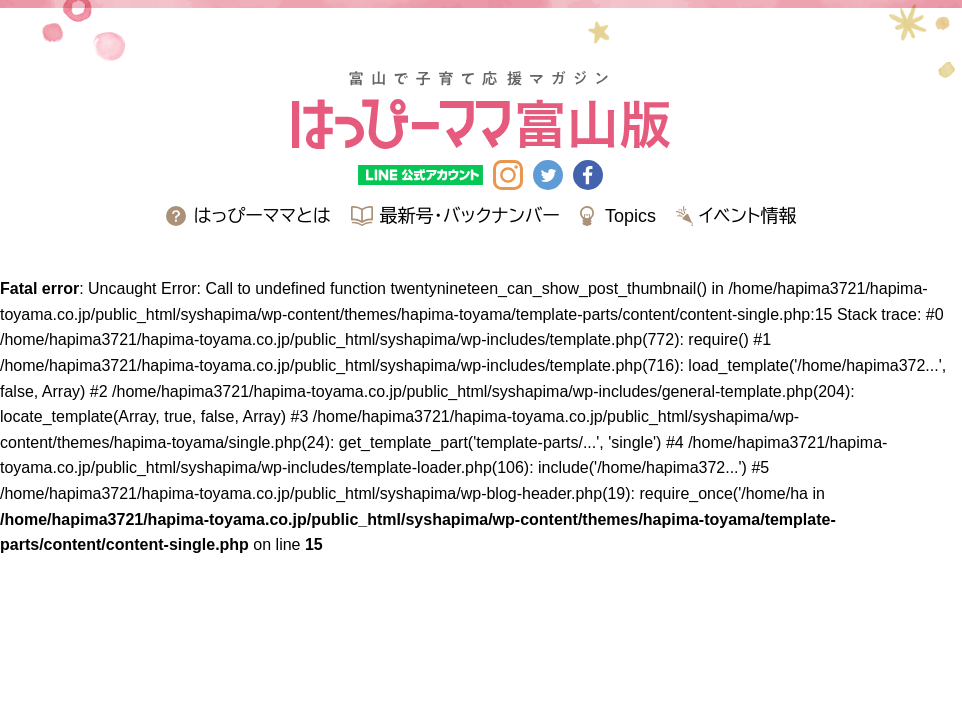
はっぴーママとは (262, 216)
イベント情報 (748, 216)
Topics (630, 216)
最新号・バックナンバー (470, 216)
